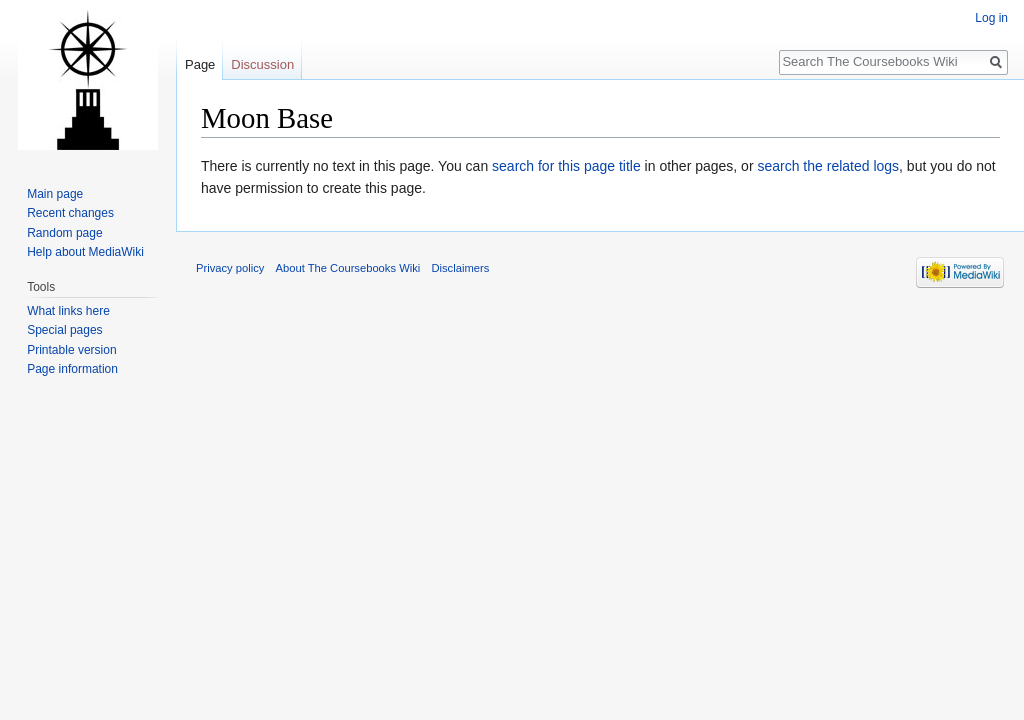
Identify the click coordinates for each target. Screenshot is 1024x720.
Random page (64, 233)
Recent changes (70, 213)
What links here (68, 311)
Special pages (64, 330)
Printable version (71, 350)
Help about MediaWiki (85, 252)
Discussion (262, 64)
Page (200, 64)
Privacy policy (230, 268)
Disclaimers (460, 268)
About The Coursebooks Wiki (348, 268)
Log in (991, 18)
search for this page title (566, 166)
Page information (72, 369)
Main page (55, 194)
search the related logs (828, 166)
